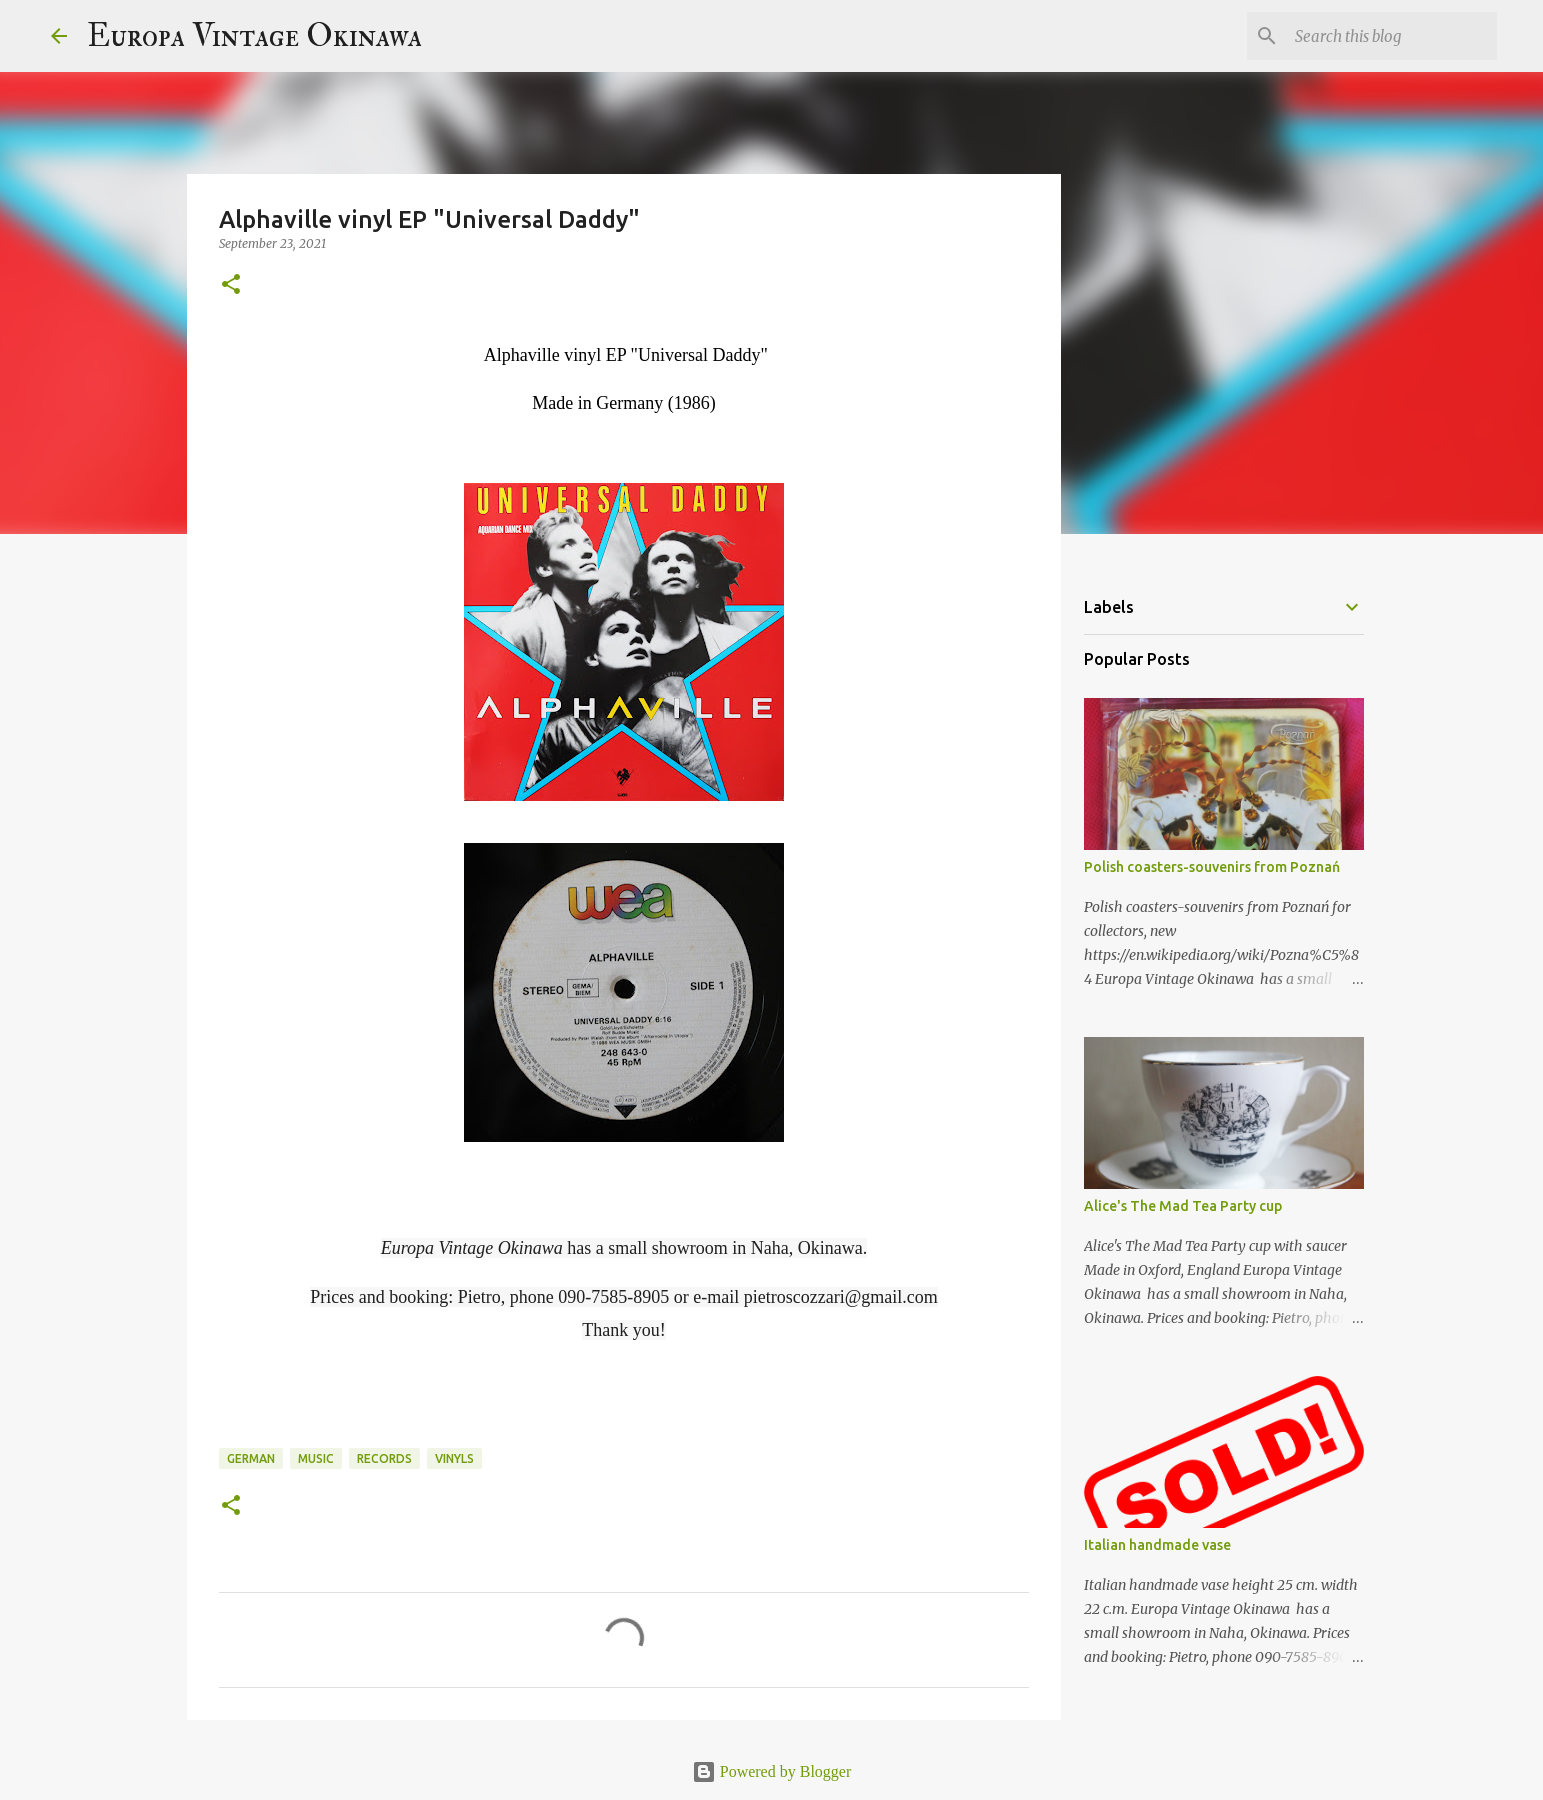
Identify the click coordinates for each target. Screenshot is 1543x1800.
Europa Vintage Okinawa (254, 36)
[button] (231, 285)
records (384, 1458)
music (316, 1458)
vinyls (454, 1458)
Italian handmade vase (1157, 1545)
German (251, 1458)
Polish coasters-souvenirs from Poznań (1212, 867)
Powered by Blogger (772, 1771)
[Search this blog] (1392, 36)
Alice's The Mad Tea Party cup (1183, 1206)
